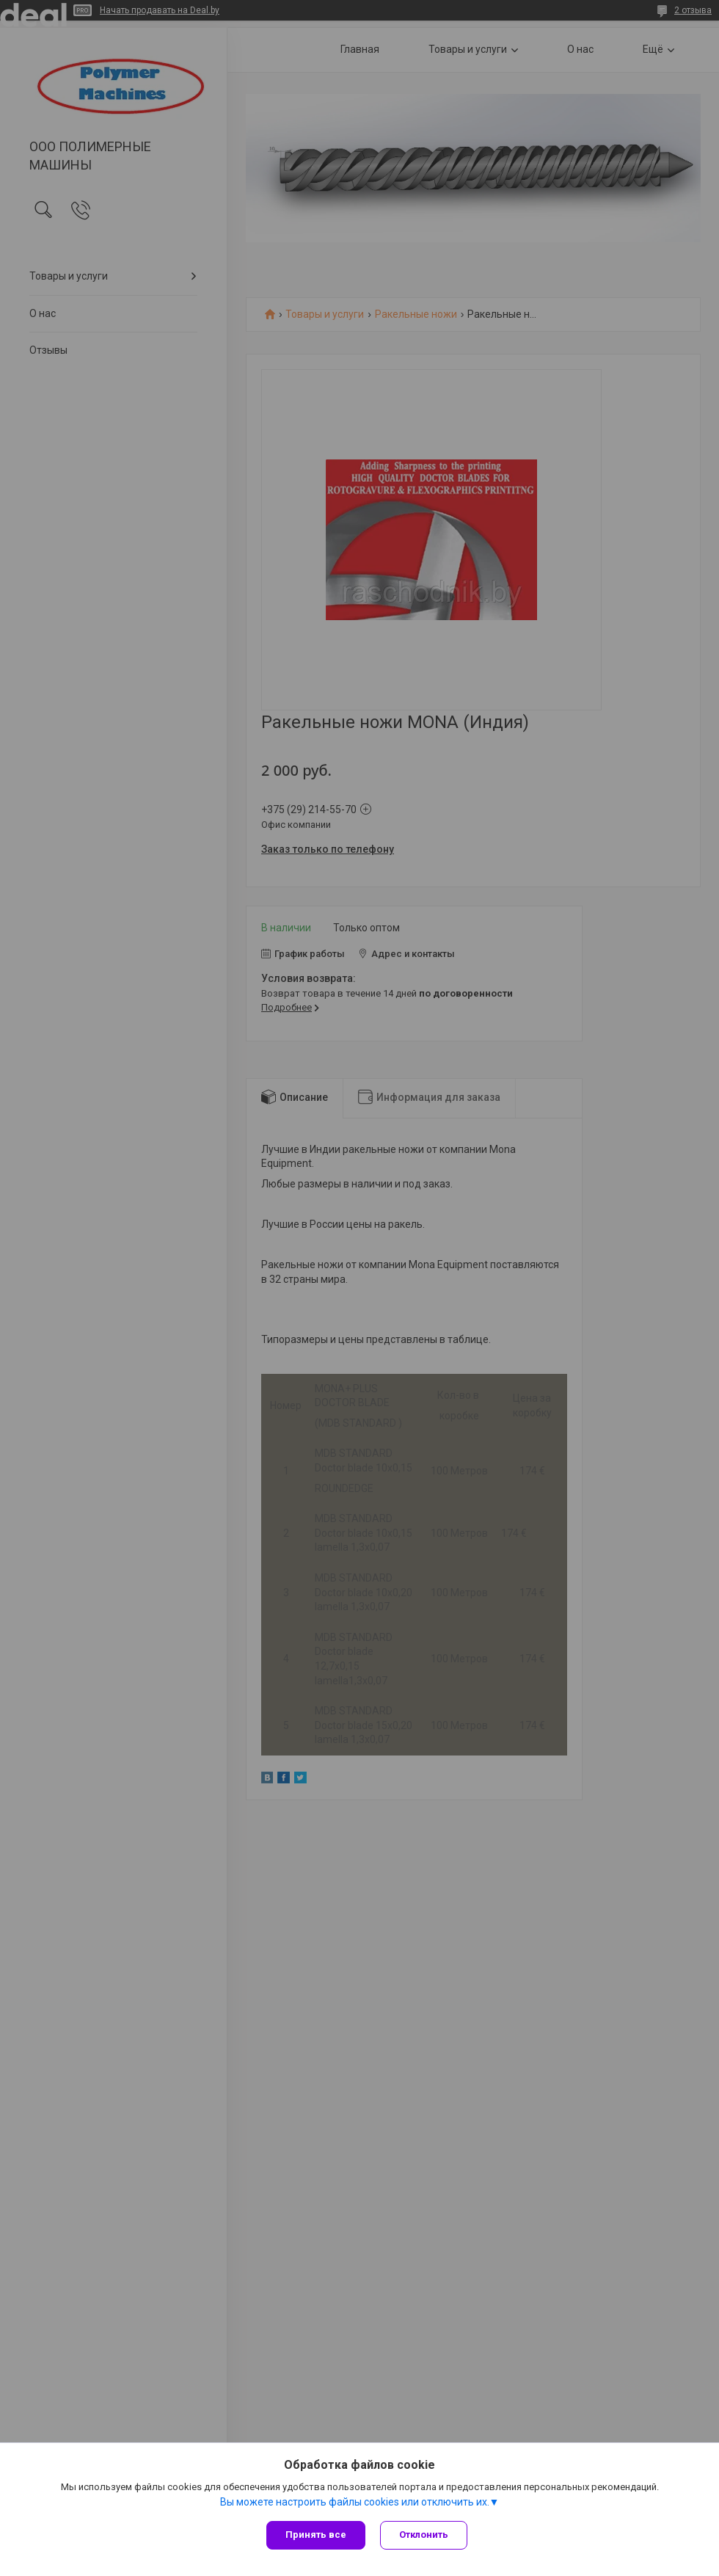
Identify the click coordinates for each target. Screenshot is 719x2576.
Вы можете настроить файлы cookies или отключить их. (354, 2502)
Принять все (315, 2534)
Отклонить (423, 2534)
